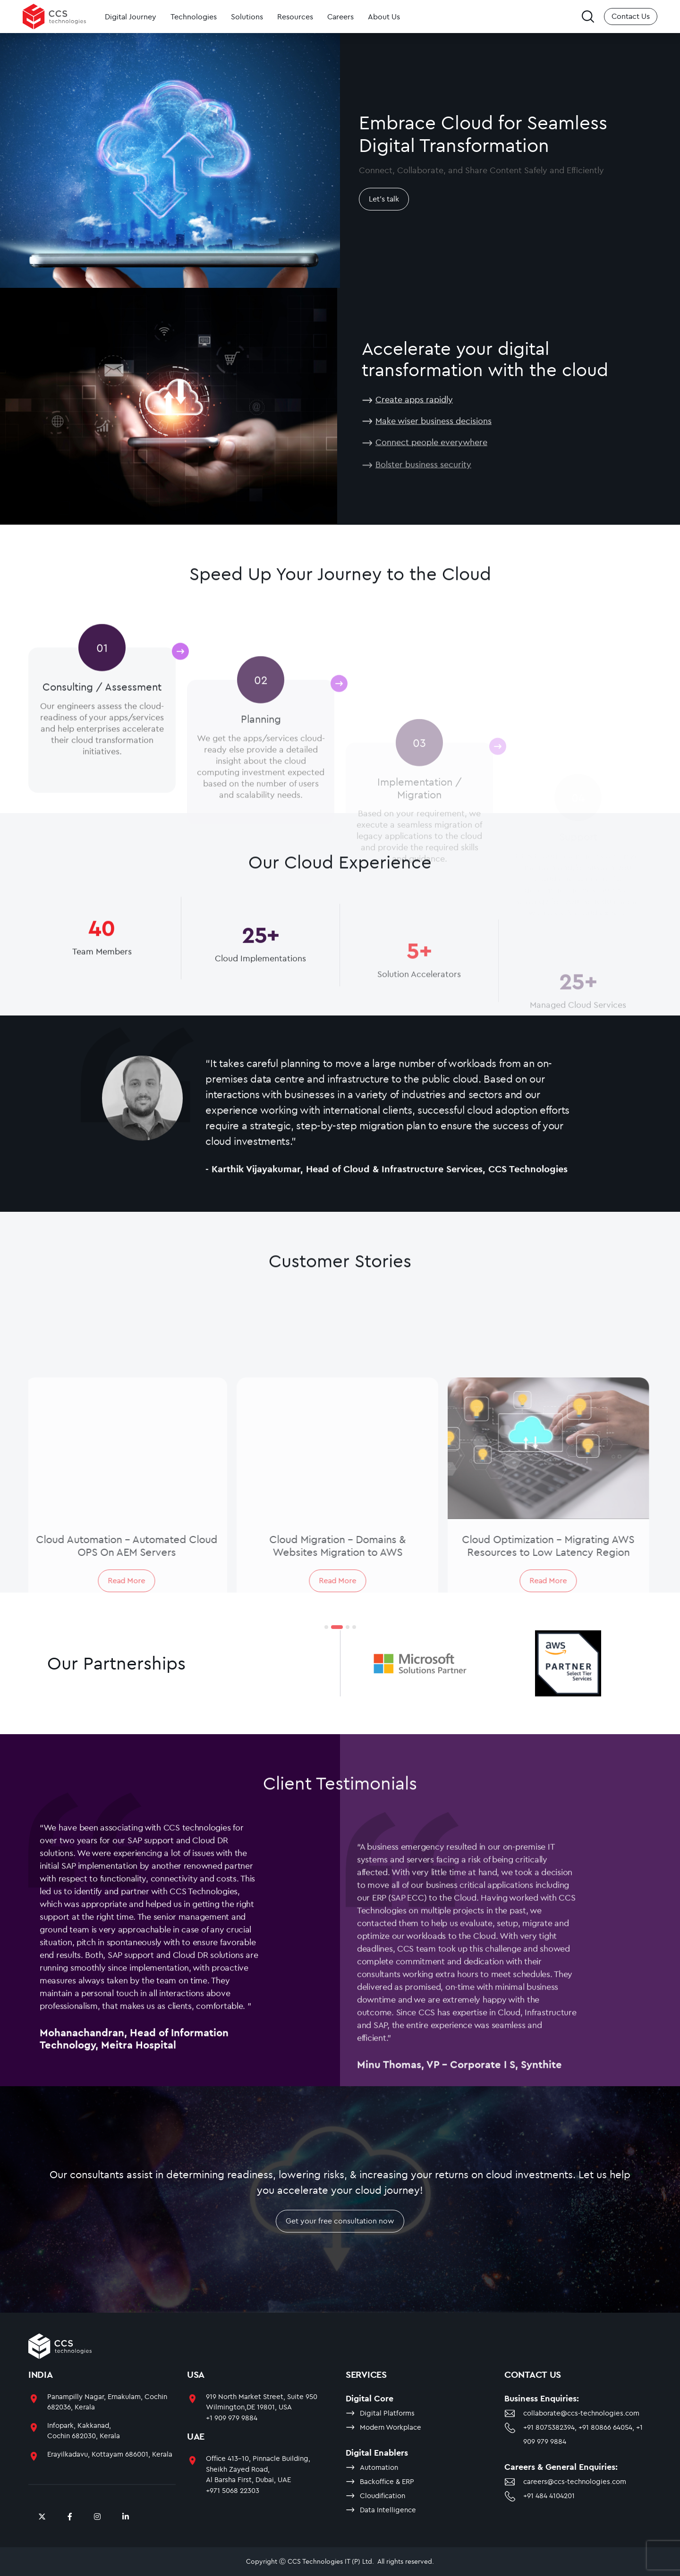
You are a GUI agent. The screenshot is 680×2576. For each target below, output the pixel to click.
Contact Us (631, 16)
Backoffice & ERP (387, 2481)
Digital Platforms (387, 2412)
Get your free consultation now (340, 2242)
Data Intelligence (388, 2509)
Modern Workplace (390, 2427)
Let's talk (384, 198)
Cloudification (382, 2495)
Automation (379, 2467)
